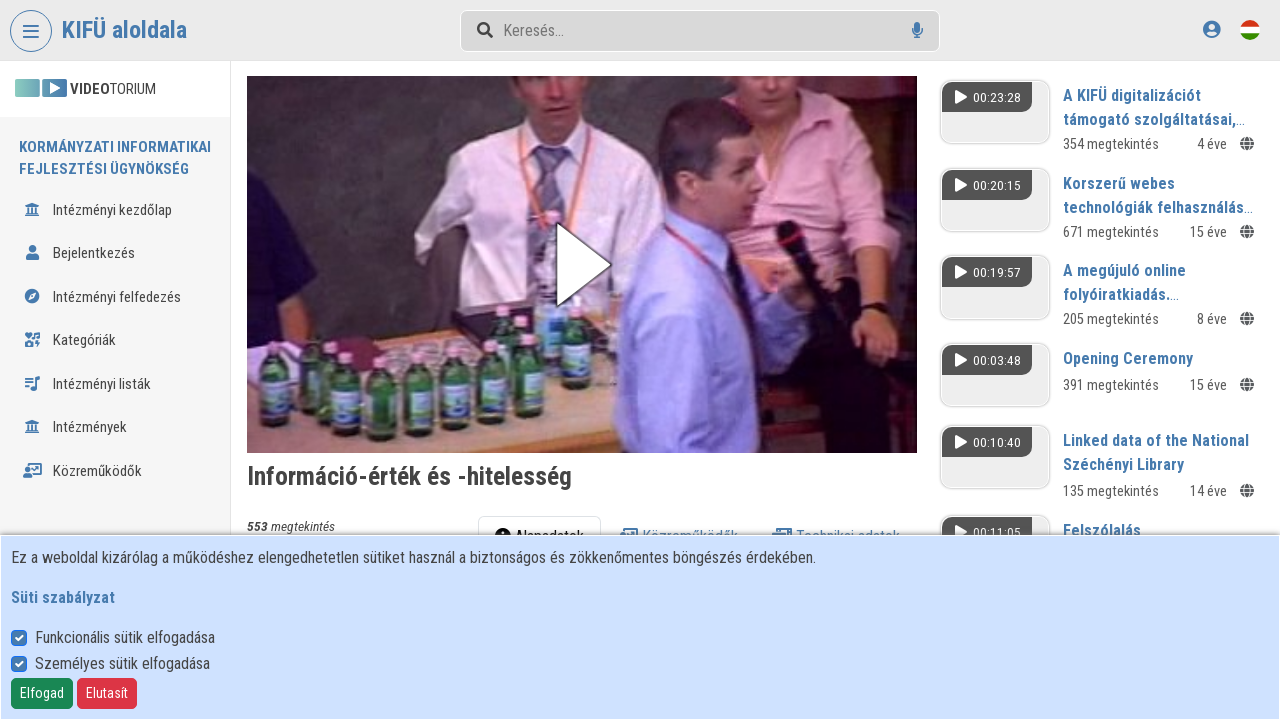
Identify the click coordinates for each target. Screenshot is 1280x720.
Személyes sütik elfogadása (122, 663)
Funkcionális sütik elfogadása (125, 637)
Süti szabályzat (63, 597)
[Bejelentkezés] (1211, 29)
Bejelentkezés (79, 253)
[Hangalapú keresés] (917, 30)
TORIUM (85, 89)
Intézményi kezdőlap (97, 210)
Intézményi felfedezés (102, 297)
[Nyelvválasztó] (1250, 29)
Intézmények (75, 427)
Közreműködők (82, 471)
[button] (582, 264)
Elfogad (42, 693)
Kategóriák (69, 340)
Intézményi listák (87, 384)
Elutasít (107, 693)
